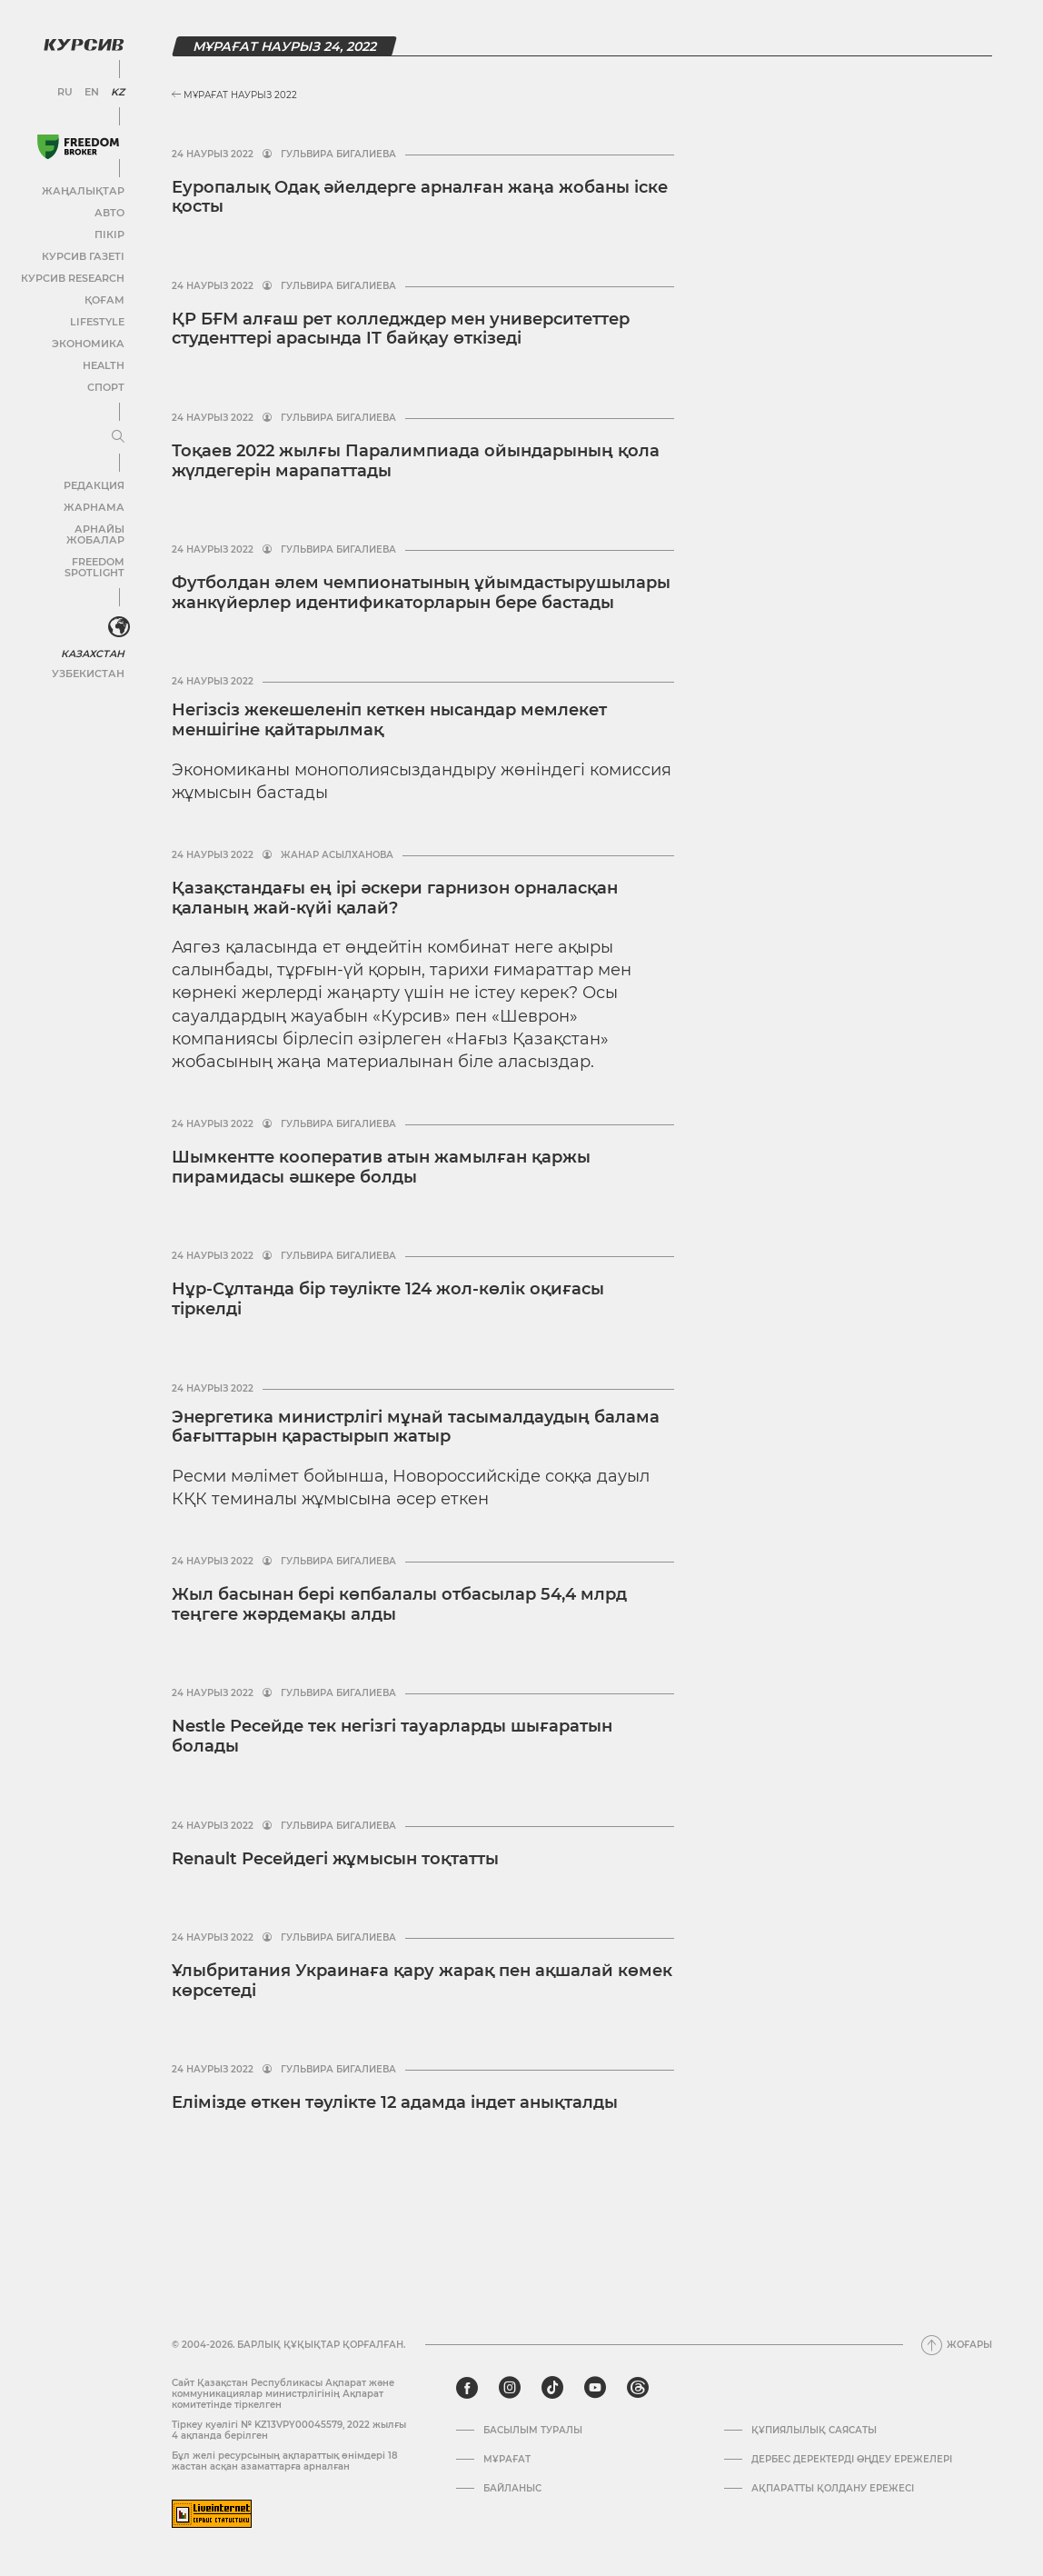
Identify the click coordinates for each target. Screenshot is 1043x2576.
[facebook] (467, 2388)
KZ (116, 90)
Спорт (106, 386)
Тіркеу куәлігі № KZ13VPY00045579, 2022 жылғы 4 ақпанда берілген (289, 2430)
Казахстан (93, 629)
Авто (109, 211)
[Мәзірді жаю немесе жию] (116, 435)
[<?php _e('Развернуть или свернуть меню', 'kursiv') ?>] (117, 603)
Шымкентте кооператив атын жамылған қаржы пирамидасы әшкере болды (381, 1167)
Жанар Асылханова (337, 855)
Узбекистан (90, 649)
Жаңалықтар (85, 189)
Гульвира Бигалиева (338, 154)
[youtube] (595, 2388)
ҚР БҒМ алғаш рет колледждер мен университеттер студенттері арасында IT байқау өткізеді (401, 329)
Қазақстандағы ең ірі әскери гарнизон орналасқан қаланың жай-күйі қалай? (395, 898)
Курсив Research (76, 277)
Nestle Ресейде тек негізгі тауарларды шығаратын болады (392, 1736)
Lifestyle (98, 320)
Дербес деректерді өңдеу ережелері (851, 2459)
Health (104, 364)
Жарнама (95, 506)
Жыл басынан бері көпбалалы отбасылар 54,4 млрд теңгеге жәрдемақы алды (399, 1604)
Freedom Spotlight (71, 549)
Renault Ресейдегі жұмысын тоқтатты (335, 1859)
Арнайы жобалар (73, 528)
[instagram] (510, 2388)
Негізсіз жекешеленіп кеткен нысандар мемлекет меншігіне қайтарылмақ (389, 720)
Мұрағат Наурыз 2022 (234, 95)
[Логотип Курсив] (82, 42)
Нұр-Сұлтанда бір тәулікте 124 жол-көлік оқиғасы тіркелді (388, 1299)
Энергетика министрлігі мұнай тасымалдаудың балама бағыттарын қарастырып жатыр (416, 1427)
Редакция (95, 484)
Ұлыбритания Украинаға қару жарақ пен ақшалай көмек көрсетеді (422, 1981)
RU (66, 90)
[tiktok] (552, 2388)
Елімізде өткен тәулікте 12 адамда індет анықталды (395, 2102)
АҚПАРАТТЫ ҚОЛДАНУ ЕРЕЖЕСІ (832, 2488)
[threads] (638, 2388)
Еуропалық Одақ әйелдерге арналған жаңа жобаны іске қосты (420, 197)
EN (91, 90)
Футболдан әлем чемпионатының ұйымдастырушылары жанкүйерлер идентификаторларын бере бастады (421, 593)
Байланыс (512, 2488)
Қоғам (104, 299)
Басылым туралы (532, 2430)
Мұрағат (507, 2459)
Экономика (90, 342)
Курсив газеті (86, 255)
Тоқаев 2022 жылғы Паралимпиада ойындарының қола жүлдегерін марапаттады (416, 461)
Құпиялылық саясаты (814, 2430)
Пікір (110, 233)
